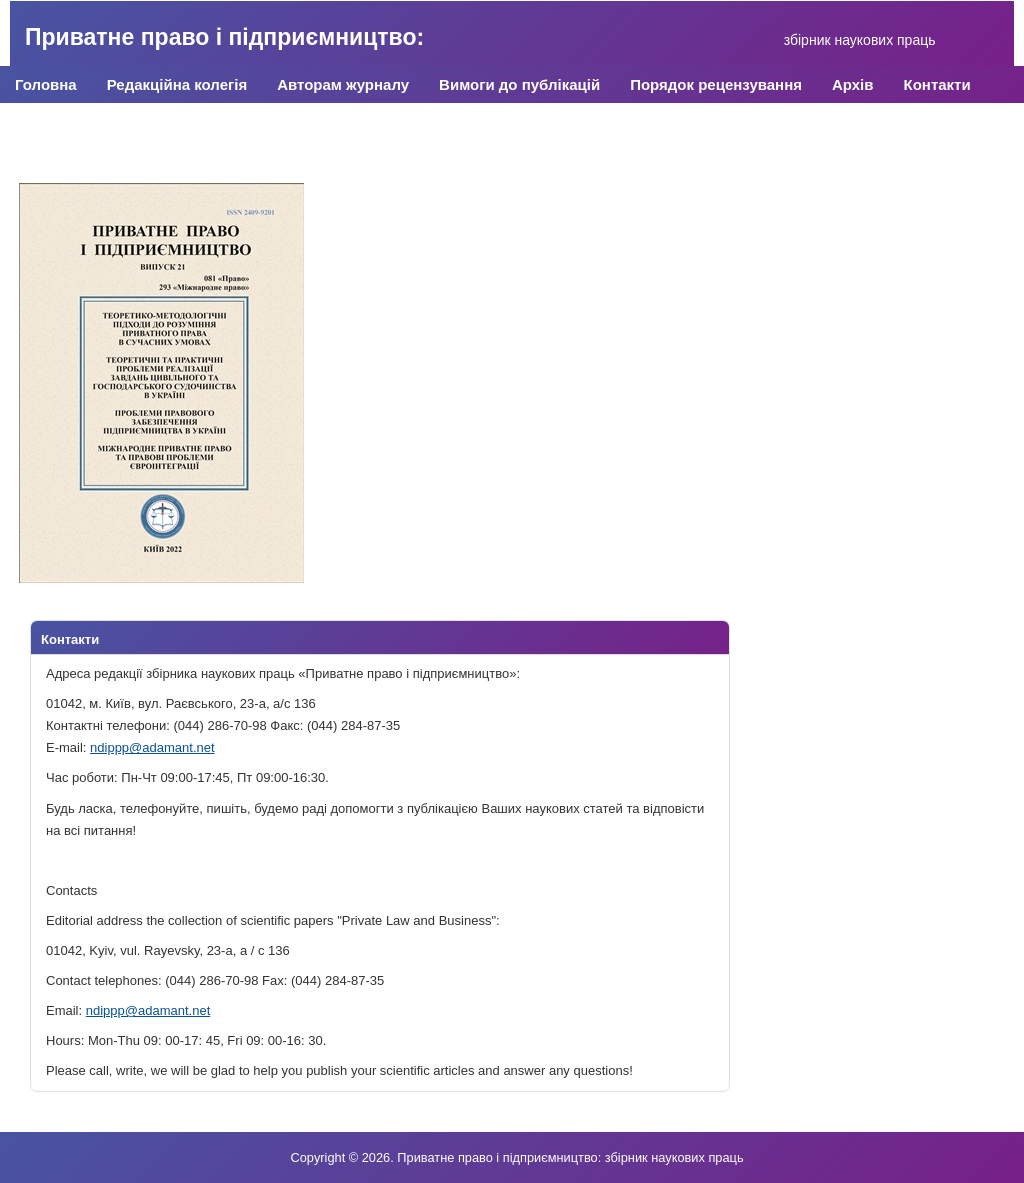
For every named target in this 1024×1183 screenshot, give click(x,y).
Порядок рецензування (716, 84)
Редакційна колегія (177, 84)
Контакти (937, 84)
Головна (46, 84)
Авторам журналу (343, 84)
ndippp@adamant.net (152, 747)
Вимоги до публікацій (519, 84)
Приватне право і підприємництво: (224, 37)
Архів (853, 84)
